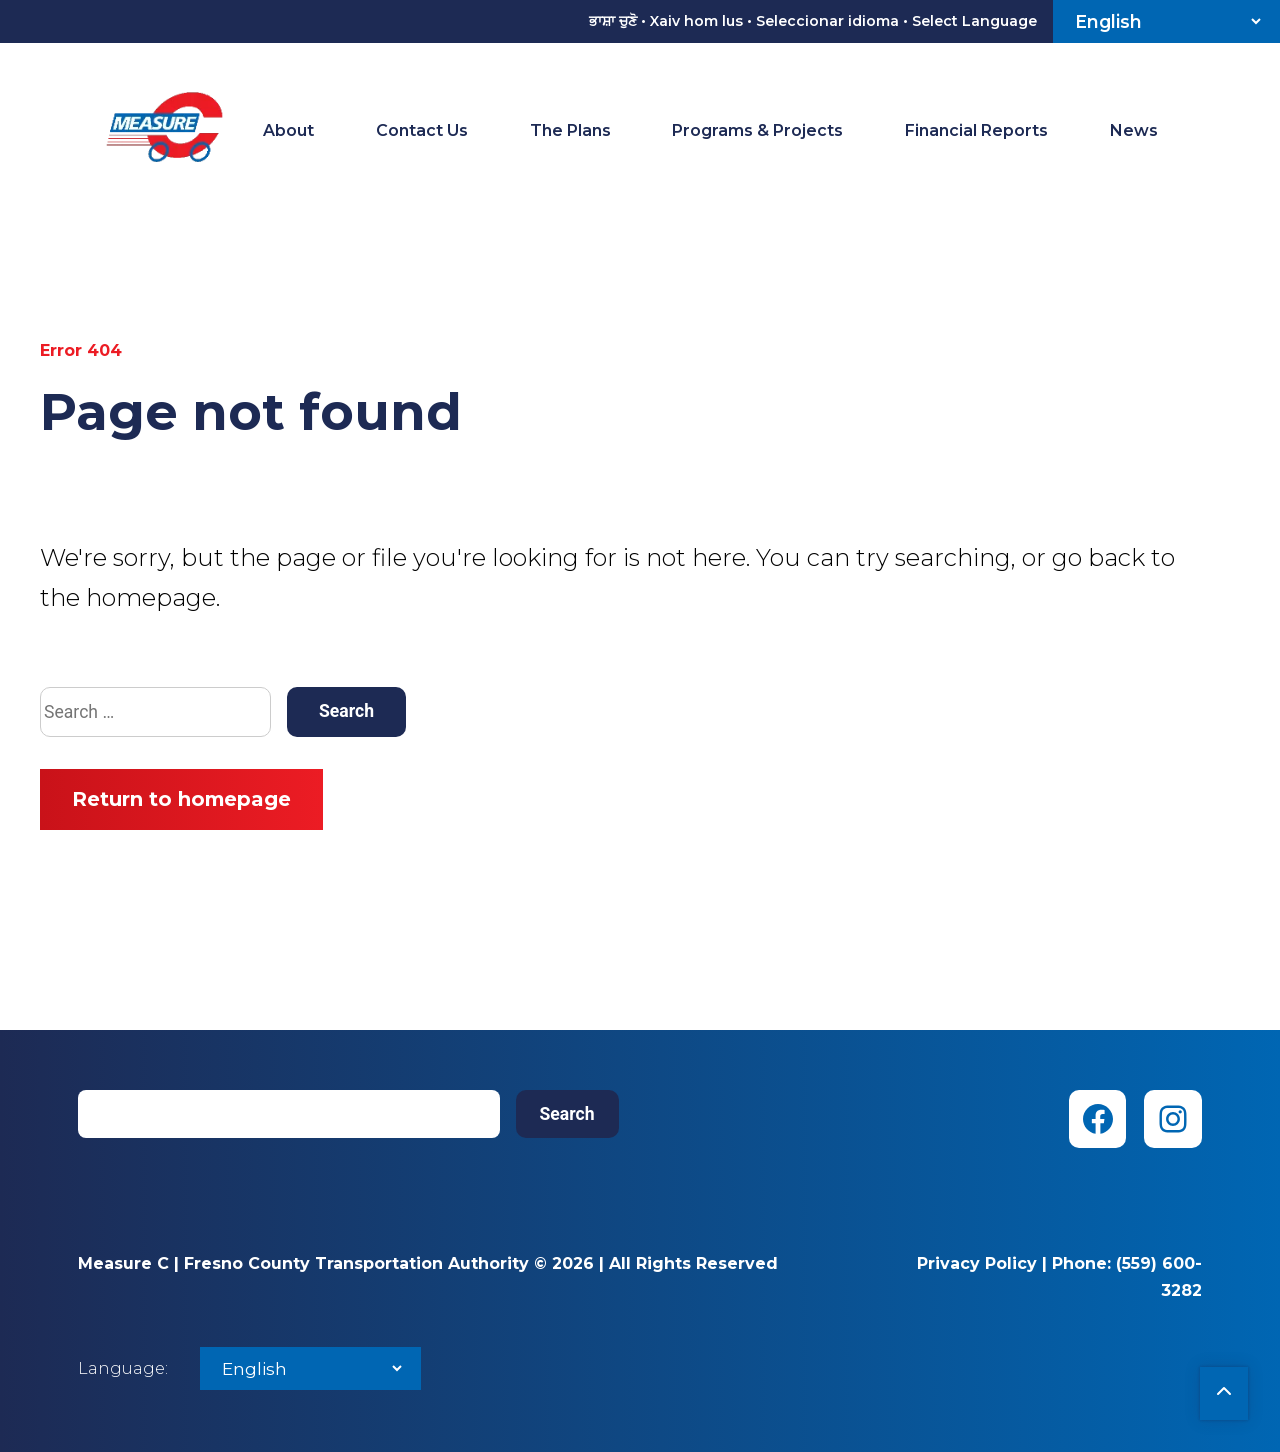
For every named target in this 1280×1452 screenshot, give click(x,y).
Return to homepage (181, 799)
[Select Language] (1166, 21)
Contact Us (422, 130)
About (288, 130)
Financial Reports (976, 130)
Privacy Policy (977, 1263)
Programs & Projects (757, 130)
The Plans (570, 130)
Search (567, 1114)
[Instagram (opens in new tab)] (1173, 1119)
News (1134, 130)
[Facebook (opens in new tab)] (1098, 1119)
